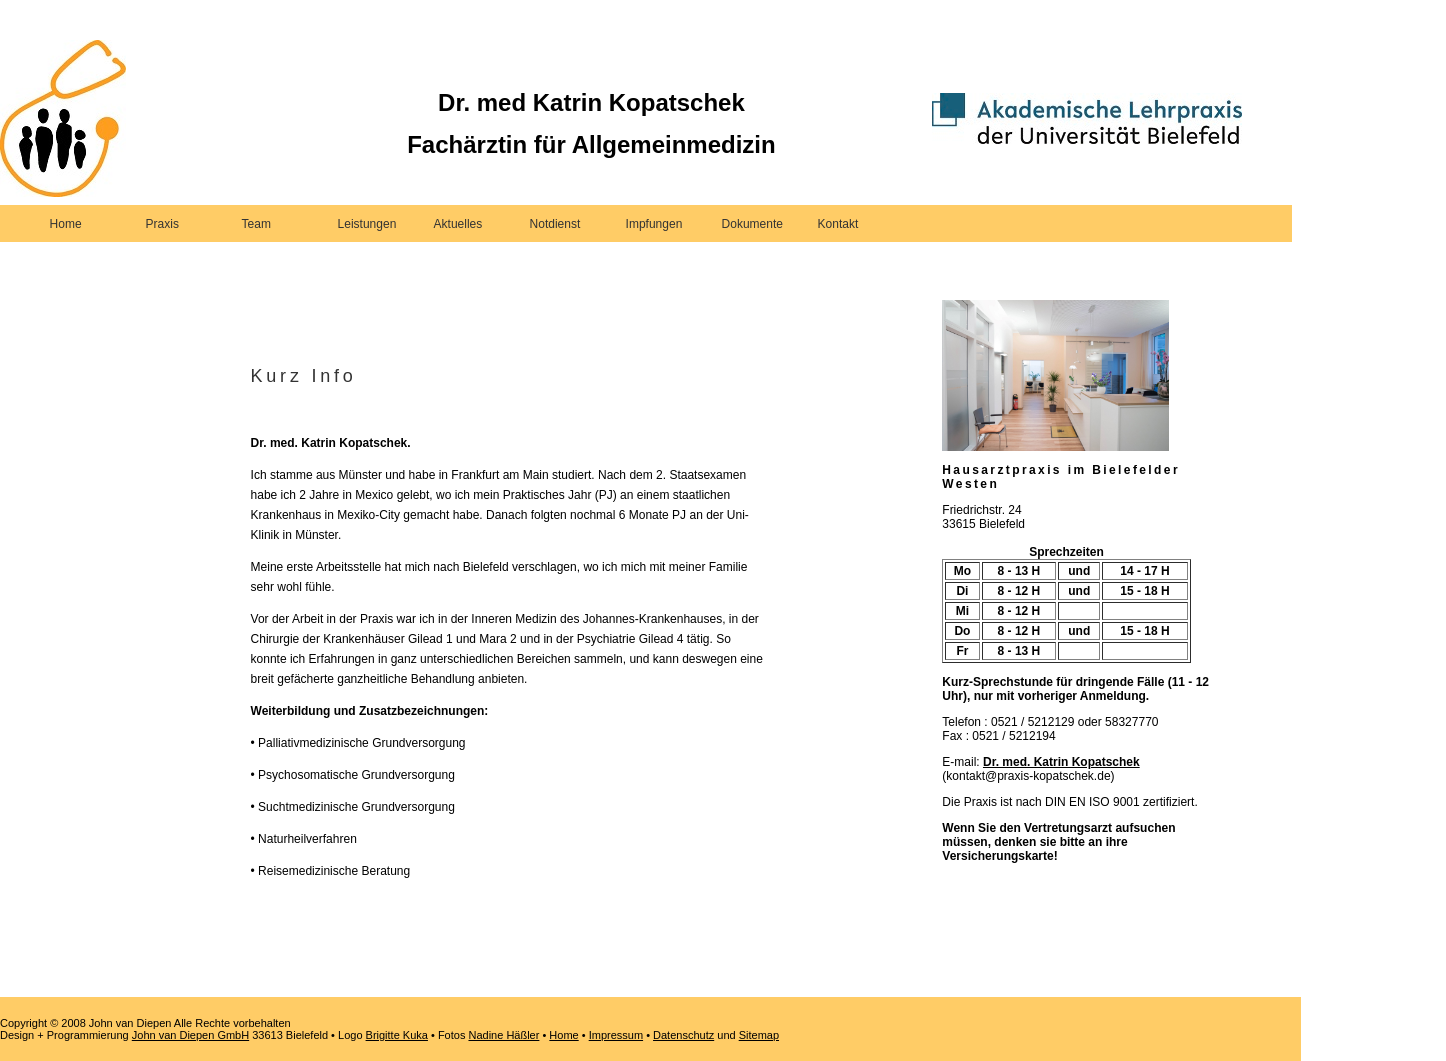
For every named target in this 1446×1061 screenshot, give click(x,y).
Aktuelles (458, 224)
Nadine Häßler (503, 1035)
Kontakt (838, 224)
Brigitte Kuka (397, 1035)
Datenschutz (683, 1035)
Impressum (616, 1035)
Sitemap (759, 1035)
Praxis (162, 224)
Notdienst (555, 224)
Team (256, 224)
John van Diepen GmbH (190, 1035)
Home (66, 224)
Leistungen (367, 224)
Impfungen (654, 224)
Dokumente (752, 224)
